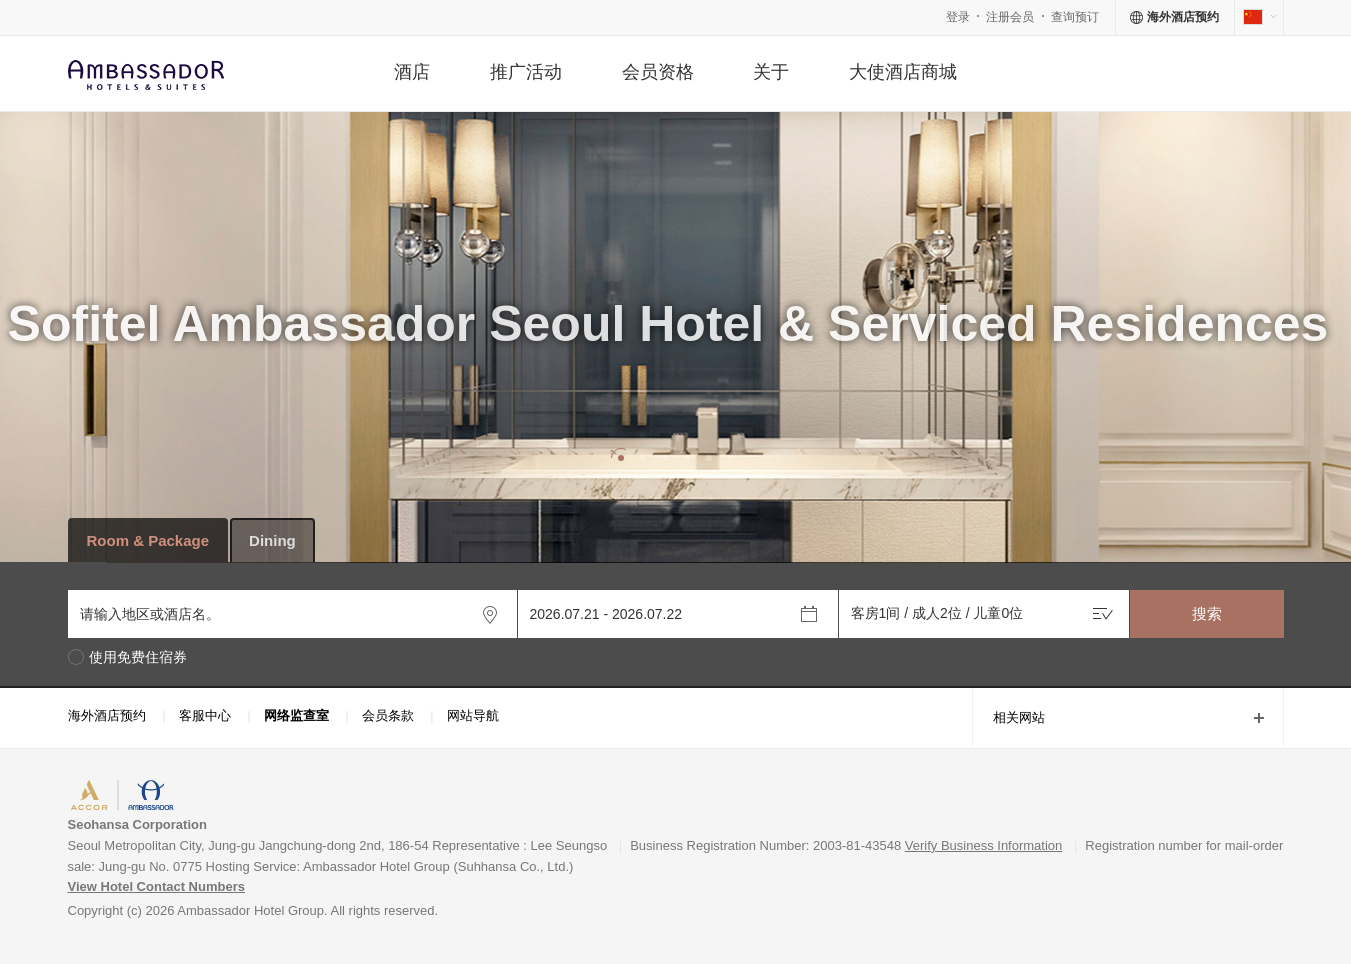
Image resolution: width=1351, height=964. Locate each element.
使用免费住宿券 (138, 657)
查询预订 (1075, 17)
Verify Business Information (984, 845)
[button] (621, 458)
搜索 (1207, 613)
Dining (272, 540)
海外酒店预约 (107, 715)
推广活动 (526, 72)
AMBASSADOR (218, 797)
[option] (675, 399)
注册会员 (1010, 17)
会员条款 (388, 715)
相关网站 (1008, 719)
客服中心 (205, 715)
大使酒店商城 (903, 72)
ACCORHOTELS (119, 797)
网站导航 (473, 715)
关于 (771, 72)
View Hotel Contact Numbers (156, 886)
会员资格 (658, 72)
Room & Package (148, 540)
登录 (958, 17)
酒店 (412, 72)
